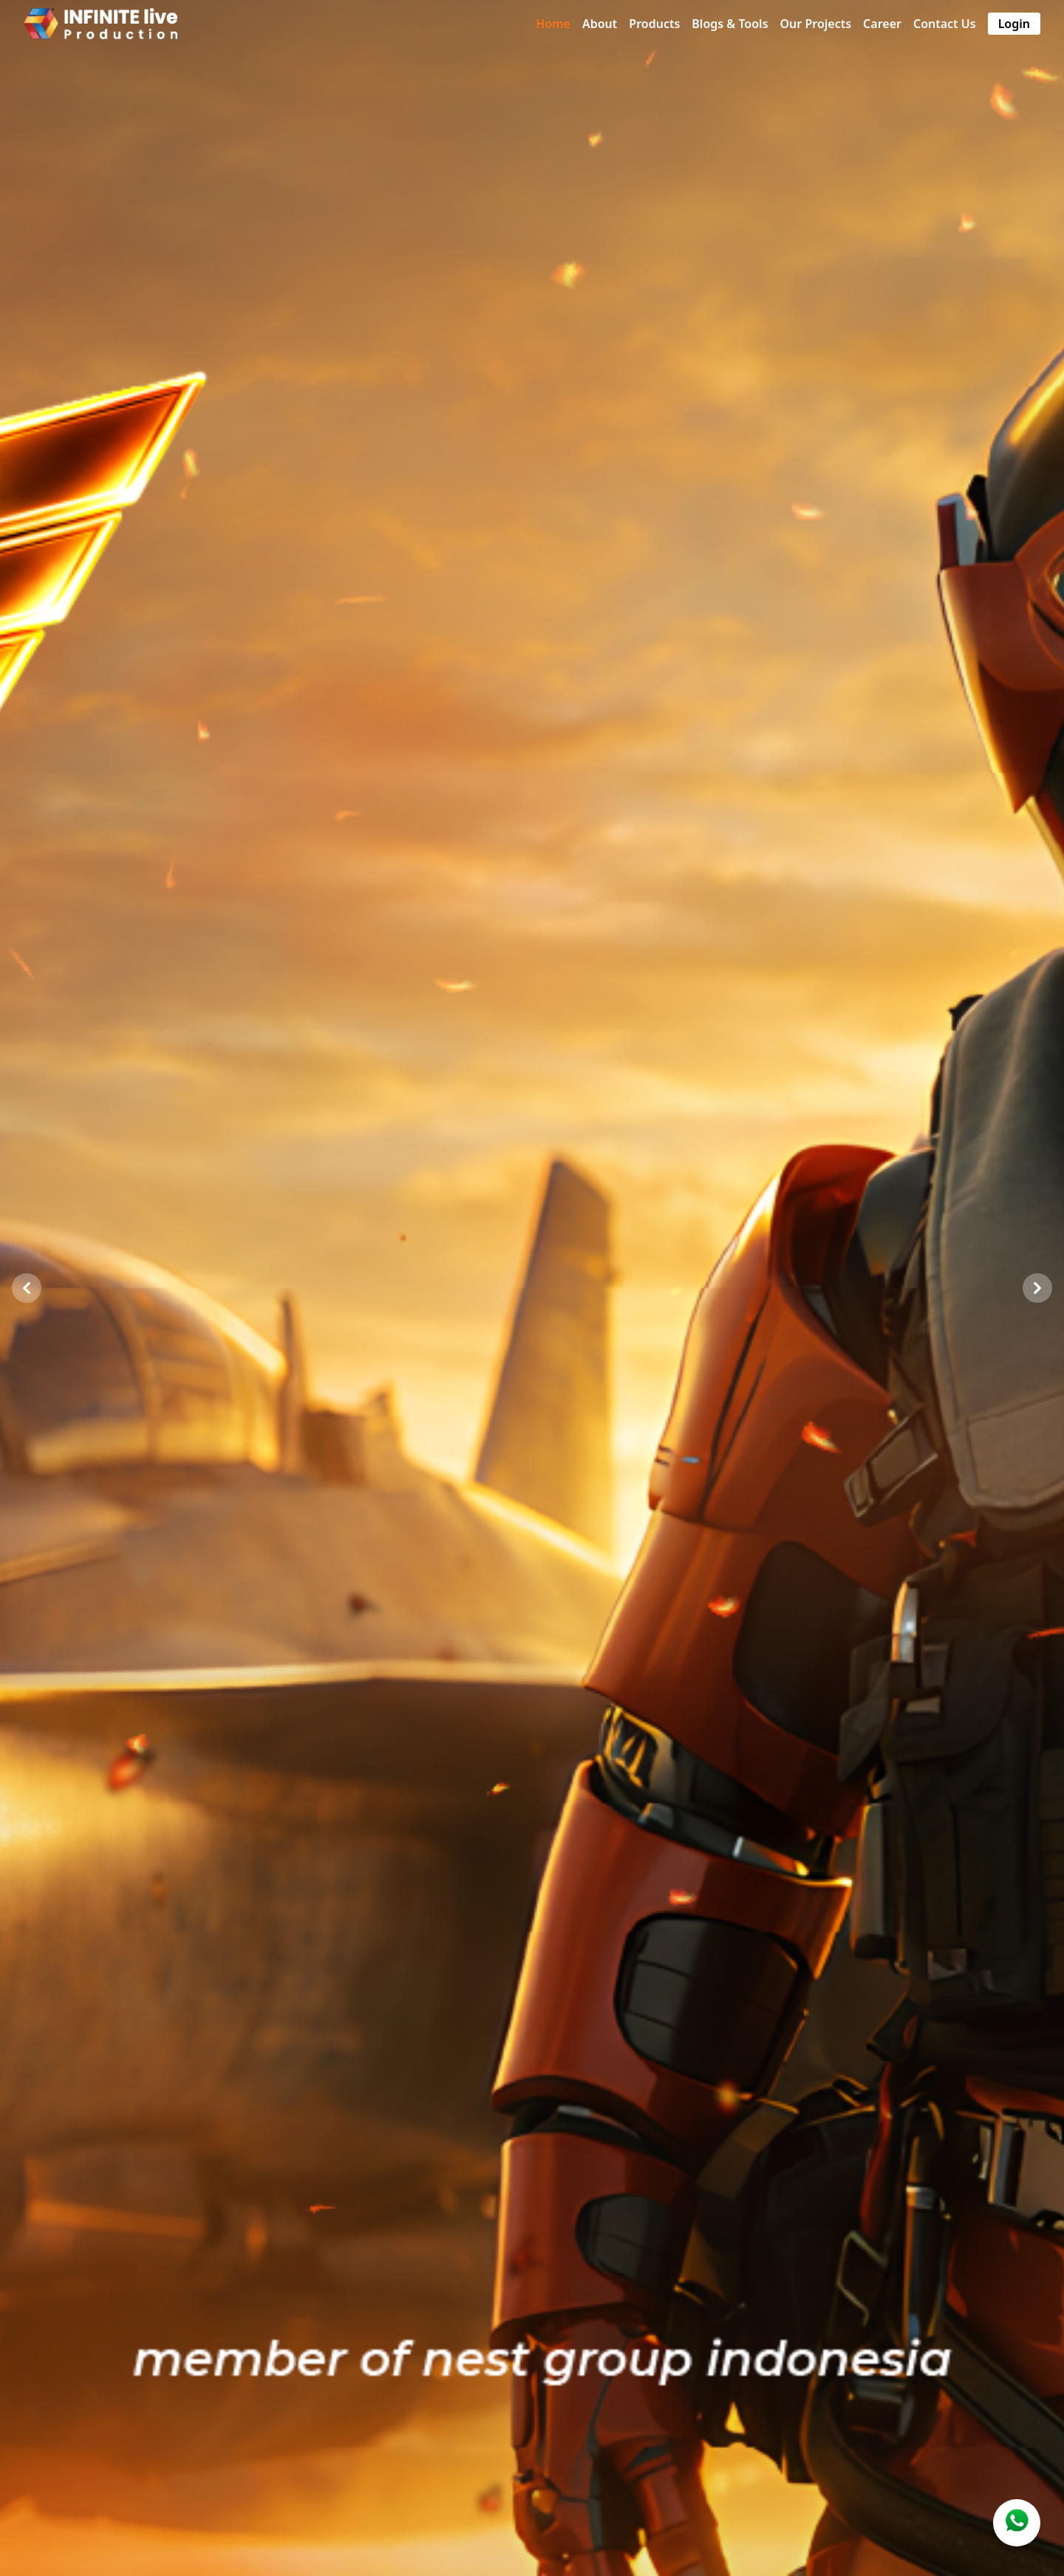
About (599, 24)
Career (882, 24)
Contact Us (944, 24)
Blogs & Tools (730, 24)
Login (1014, 24)
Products (654, 24)
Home (553, 24)
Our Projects (816, 24)
